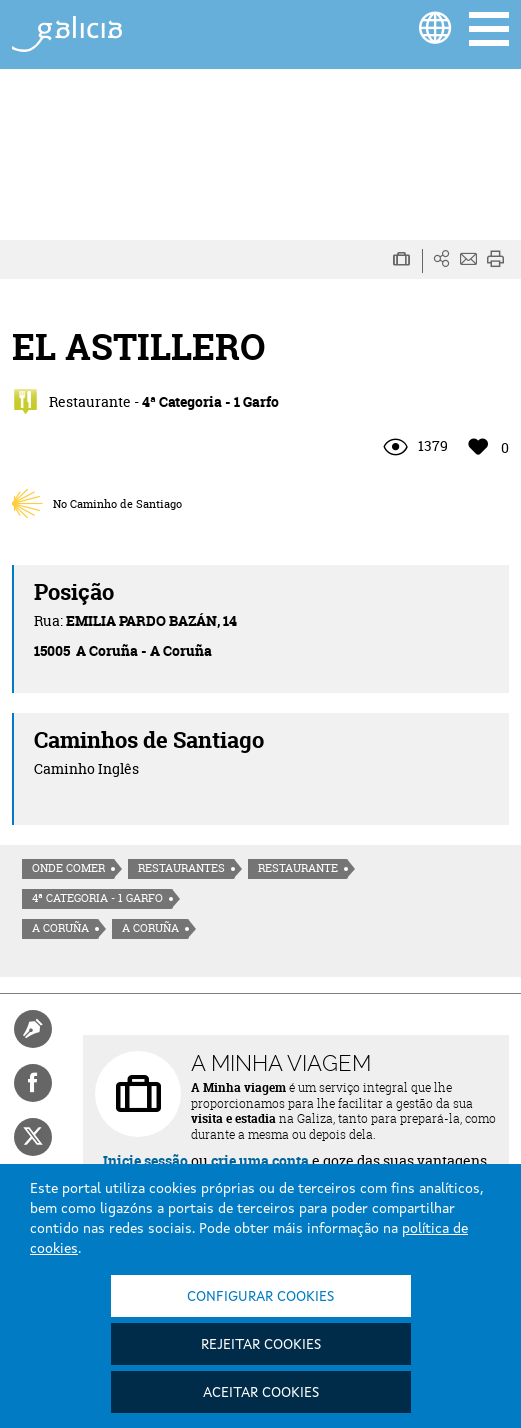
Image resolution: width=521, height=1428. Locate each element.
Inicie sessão (145, 1160)
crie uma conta (260, 1160)
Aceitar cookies (261, 1393)
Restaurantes (181, 868)
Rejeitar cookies (261, 1345)
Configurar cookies (260, 1297)
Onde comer (68, 868)
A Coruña (60, 928)
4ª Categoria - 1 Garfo (97, 898)
